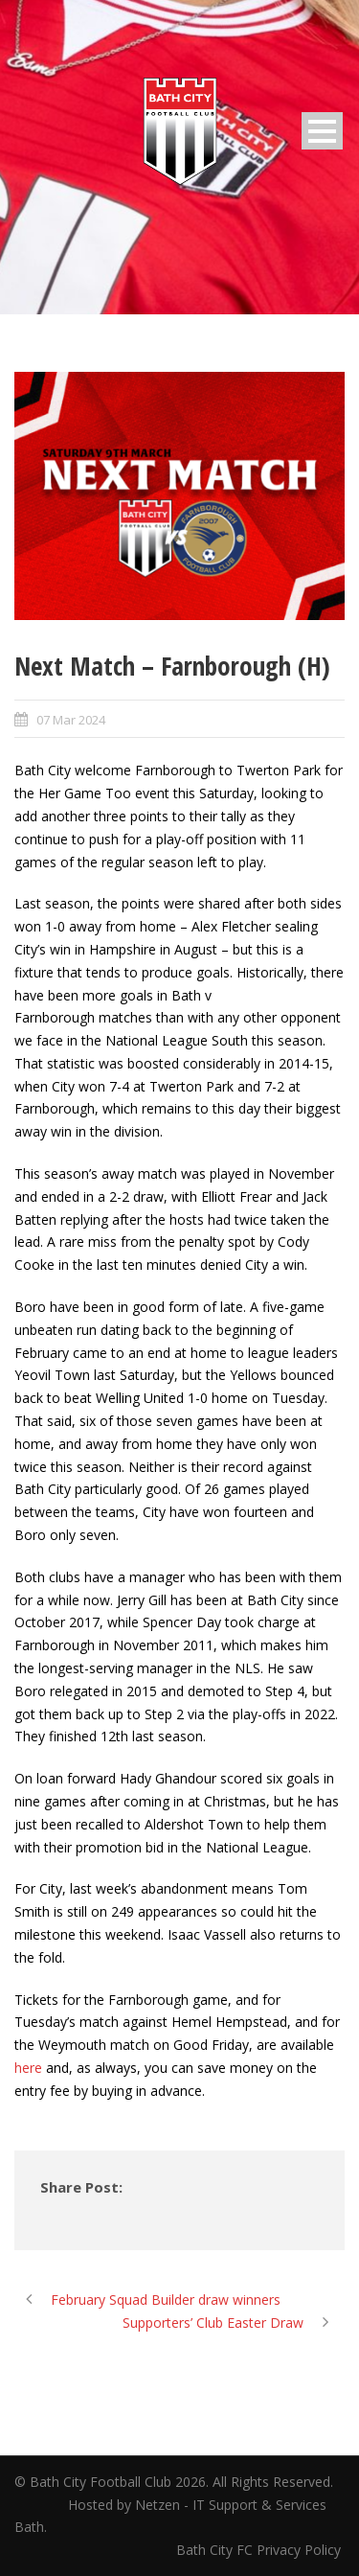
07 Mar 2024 (70, 719)
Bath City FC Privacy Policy (260, 2550)
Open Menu (322, 131)
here (28, 2067)
